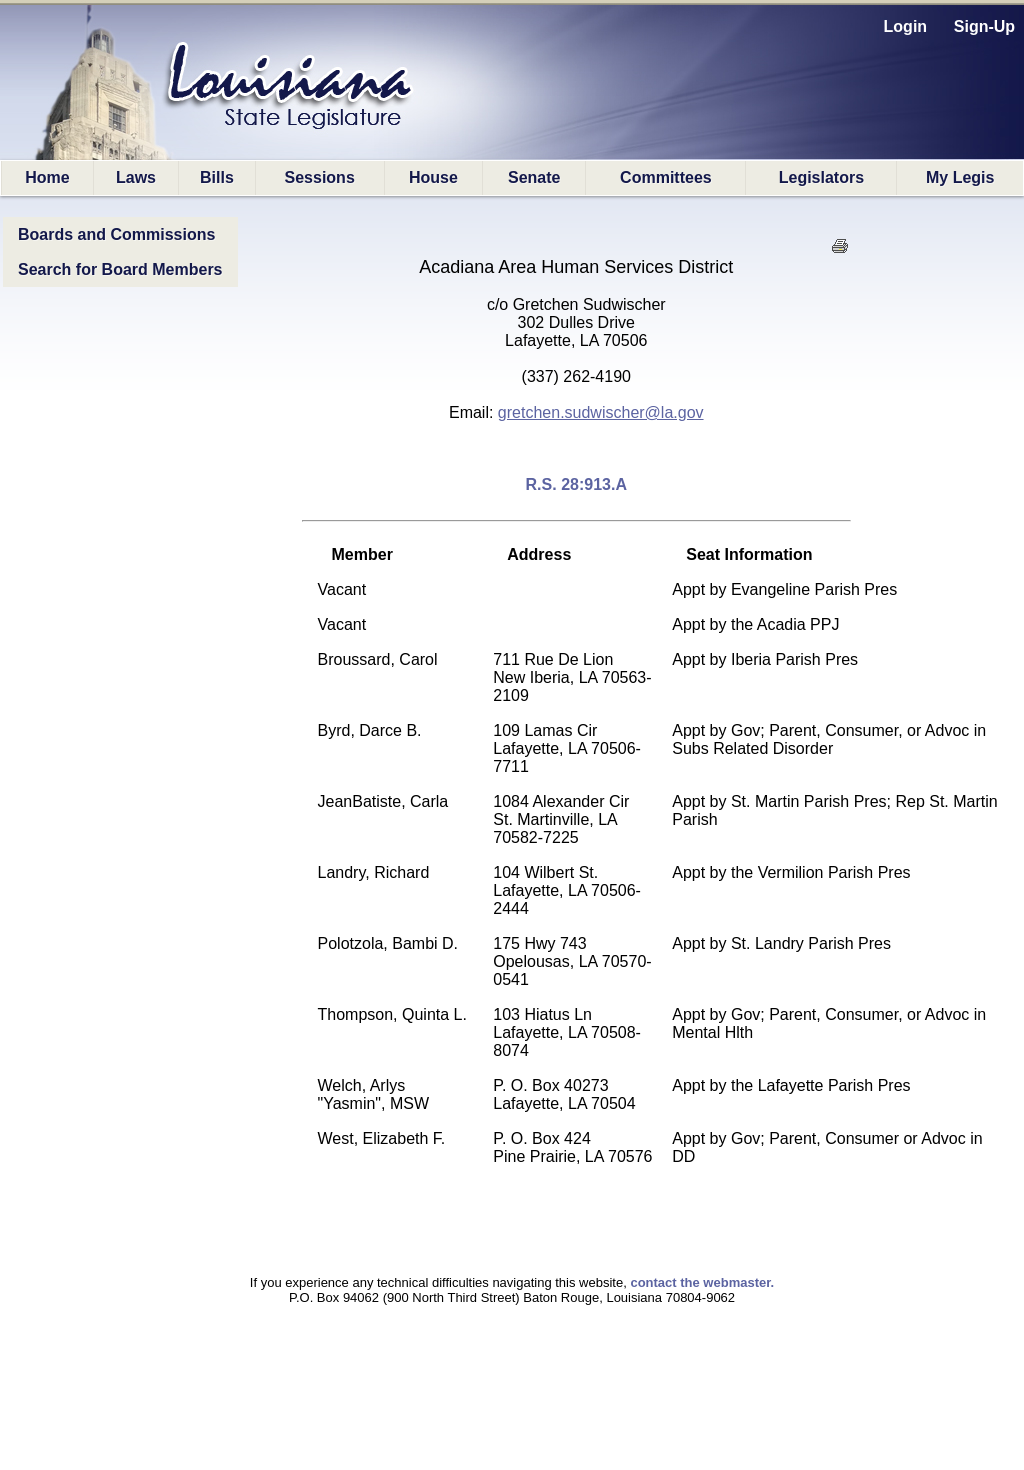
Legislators (821, 177)
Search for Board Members (120, 269)
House (433, 177)
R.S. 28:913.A (576, 484)
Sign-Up (984, 26)
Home (47, 177)
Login (906, 26)
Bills (217, 177)
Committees (666, 177)
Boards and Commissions (116, 234)
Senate (534, 177)
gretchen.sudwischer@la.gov (601, 412)
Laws (136, 177)
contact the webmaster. (702, 1282)
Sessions (320, 177)
